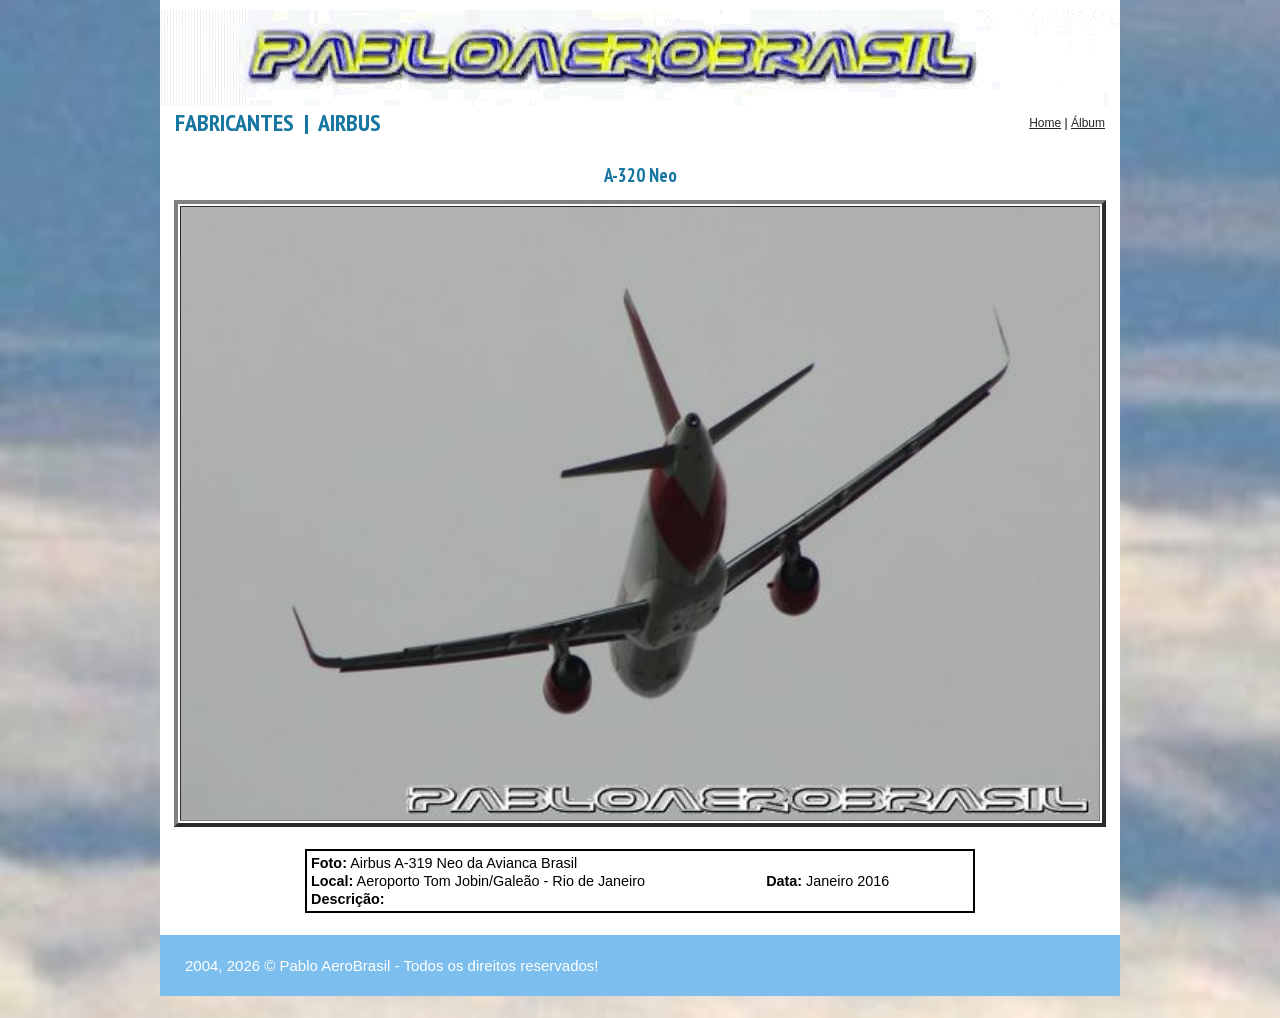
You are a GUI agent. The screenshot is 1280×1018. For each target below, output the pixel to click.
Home (1045, 123)
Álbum (1088, 123)
